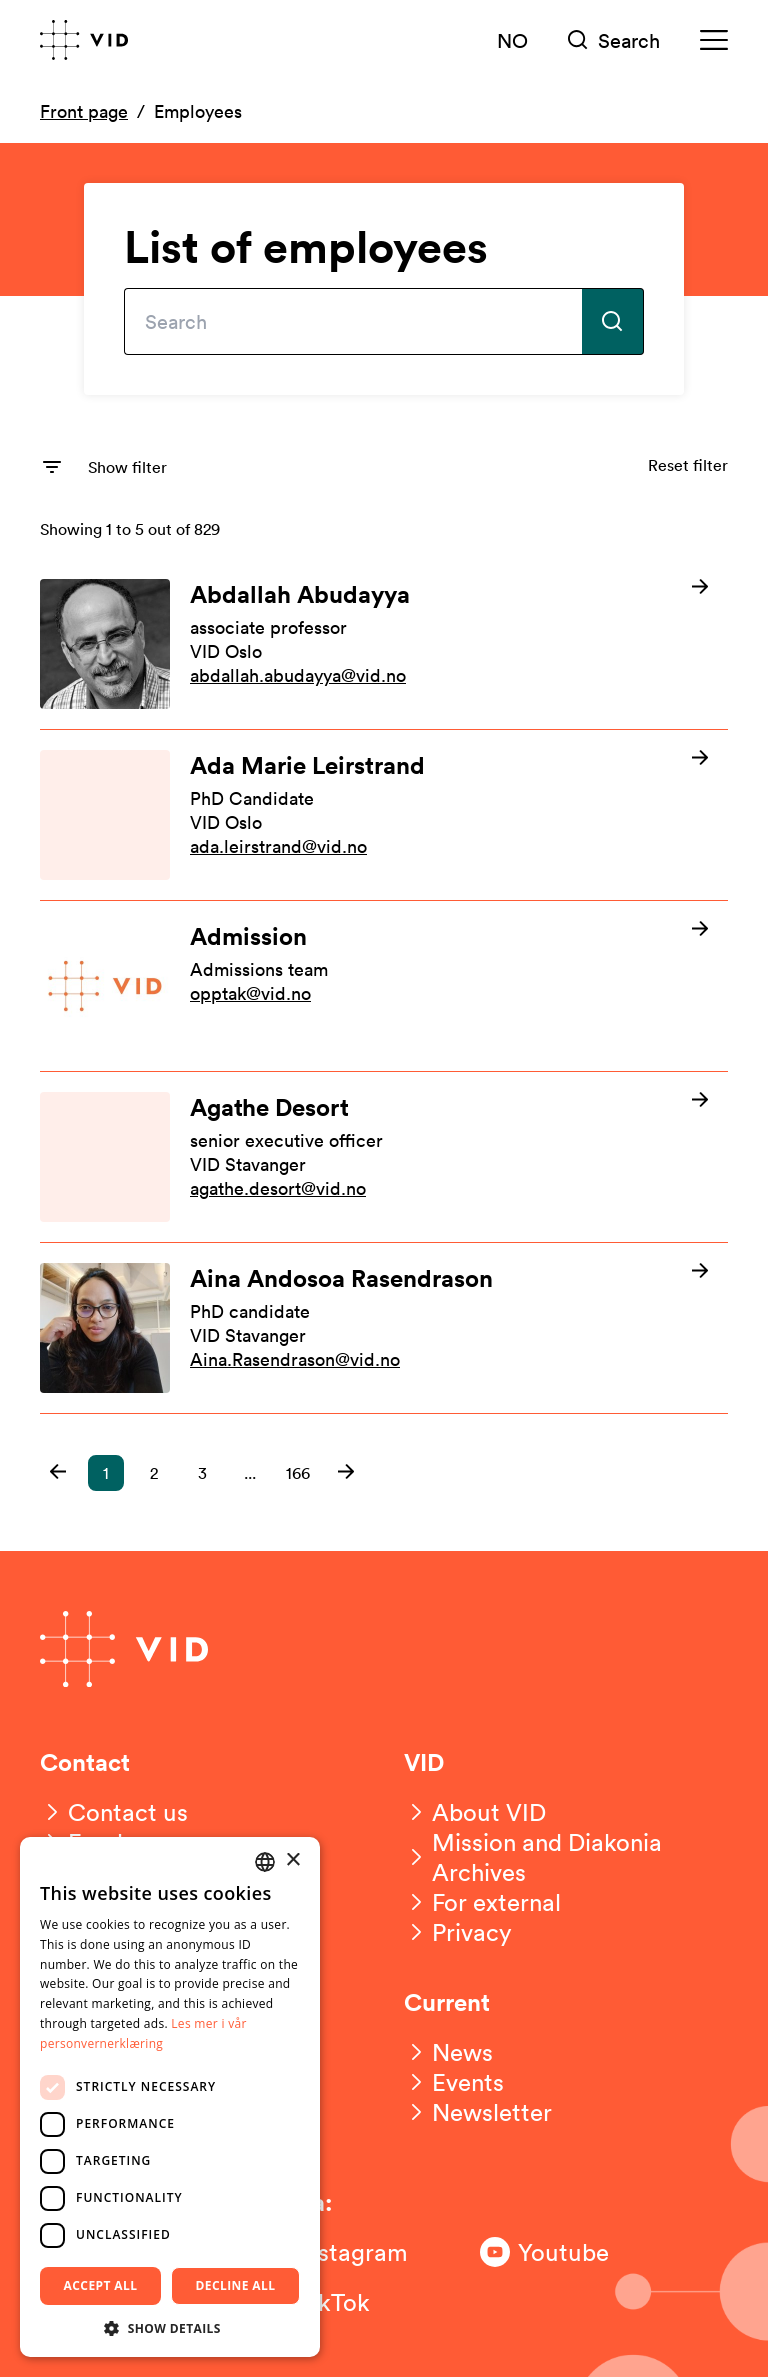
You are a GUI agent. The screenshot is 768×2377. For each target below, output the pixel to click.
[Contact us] (114, 1812)
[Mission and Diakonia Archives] (566, 1857)
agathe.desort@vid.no (278, 1188)
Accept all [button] (101, 2285)
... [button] (250, 1473)
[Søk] (614, 40)
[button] (58, 1472)
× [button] (292, 1860)
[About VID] (475, 1812)
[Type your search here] (353, 321)
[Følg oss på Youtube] (560, 2252)
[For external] (482, 1902)
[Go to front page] (84, 40)
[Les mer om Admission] (384, 986)
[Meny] (714, 40)
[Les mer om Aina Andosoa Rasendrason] (384, 1328)
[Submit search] (613, 321)
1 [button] (106, 1473)
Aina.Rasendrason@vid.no (295, 1359)
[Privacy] (458, 1932)
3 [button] (202, 1473)
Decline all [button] (236, 2285)
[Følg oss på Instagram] (340, 2252)
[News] (448, 2052)
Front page (84, 111)
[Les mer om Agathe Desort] (384, 1157)
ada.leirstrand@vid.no (278, 846)
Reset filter (688, 465)
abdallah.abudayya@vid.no (298, 675)
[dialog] (170, 2097)
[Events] (454, 2082)
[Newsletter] (478, 2112)
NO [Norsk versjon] (512, 40)
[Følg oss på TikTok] (340, 2302)
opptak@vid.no (250, 993)
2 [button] (154, 1473)
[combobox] (265, 1862)
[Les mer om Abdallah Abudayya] (384, 644)
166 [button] (298, 1473)
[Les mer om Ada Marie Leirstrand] (384, 815)
